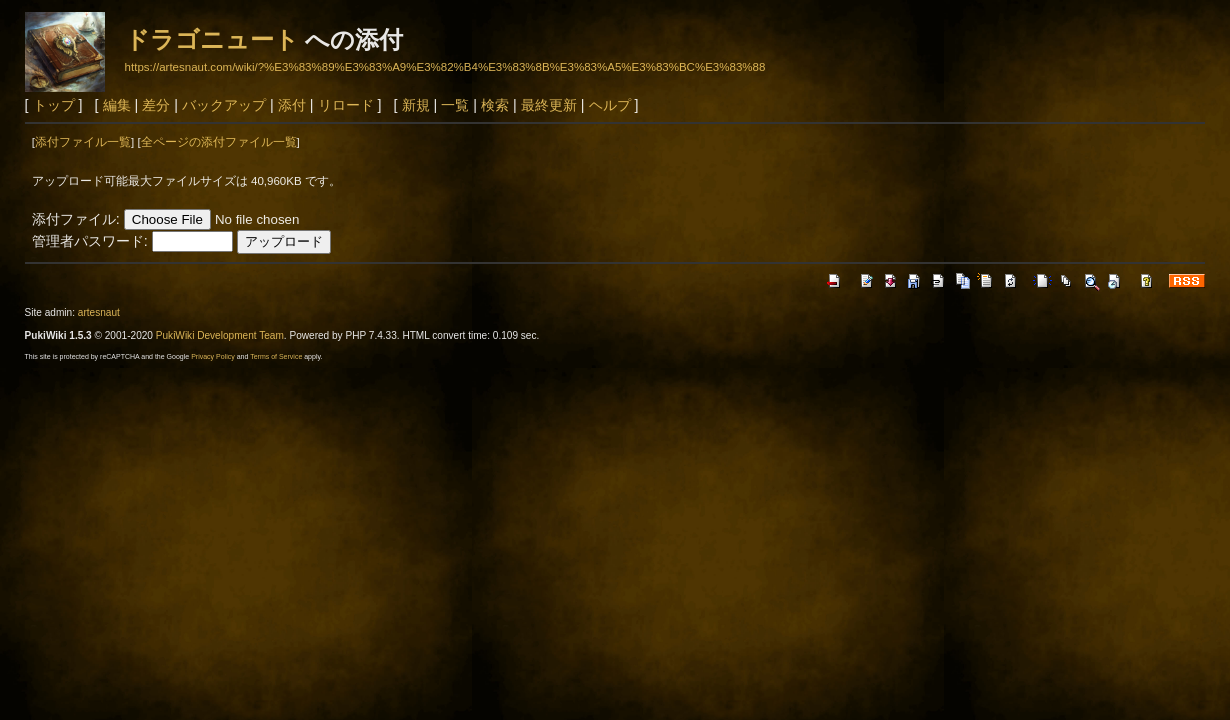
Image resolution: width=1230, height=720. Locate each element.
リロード (346, 105)
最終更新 (549, 105)
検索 (495, 105)
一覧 (455, 105)
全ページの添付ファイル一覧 (219, 142)
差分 (156, 105)
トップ (54, 105)
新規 (416, 105)
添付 (292, 105)
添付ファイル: (76, 219)
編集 (117, 105)
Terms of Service (276, 356)
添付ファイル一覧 (83, 142)
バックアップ (224, 105)
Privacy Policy (213, 356)
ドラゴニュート (212, 39)
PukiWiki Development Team (220, 335)
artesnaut (99, 312)
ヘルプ (610, 105)
